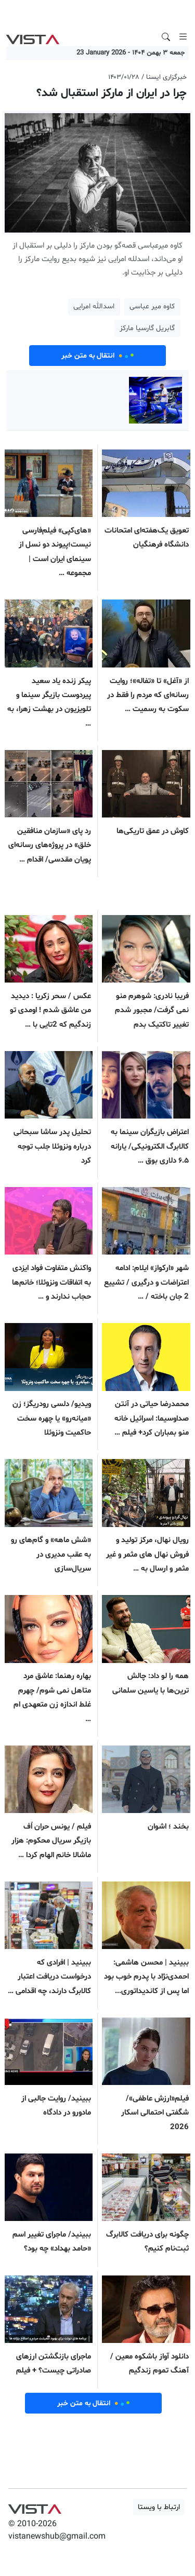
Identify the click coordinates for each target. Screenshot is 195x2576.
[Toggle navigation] (183, 37)
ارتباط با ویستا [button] (159, 2507)
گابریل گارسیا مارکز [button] (147, 328)
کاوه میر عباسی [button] (152, 306)
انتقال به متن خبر (97, 355)
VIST (32, 37)
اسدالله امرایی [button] (93, 306)
